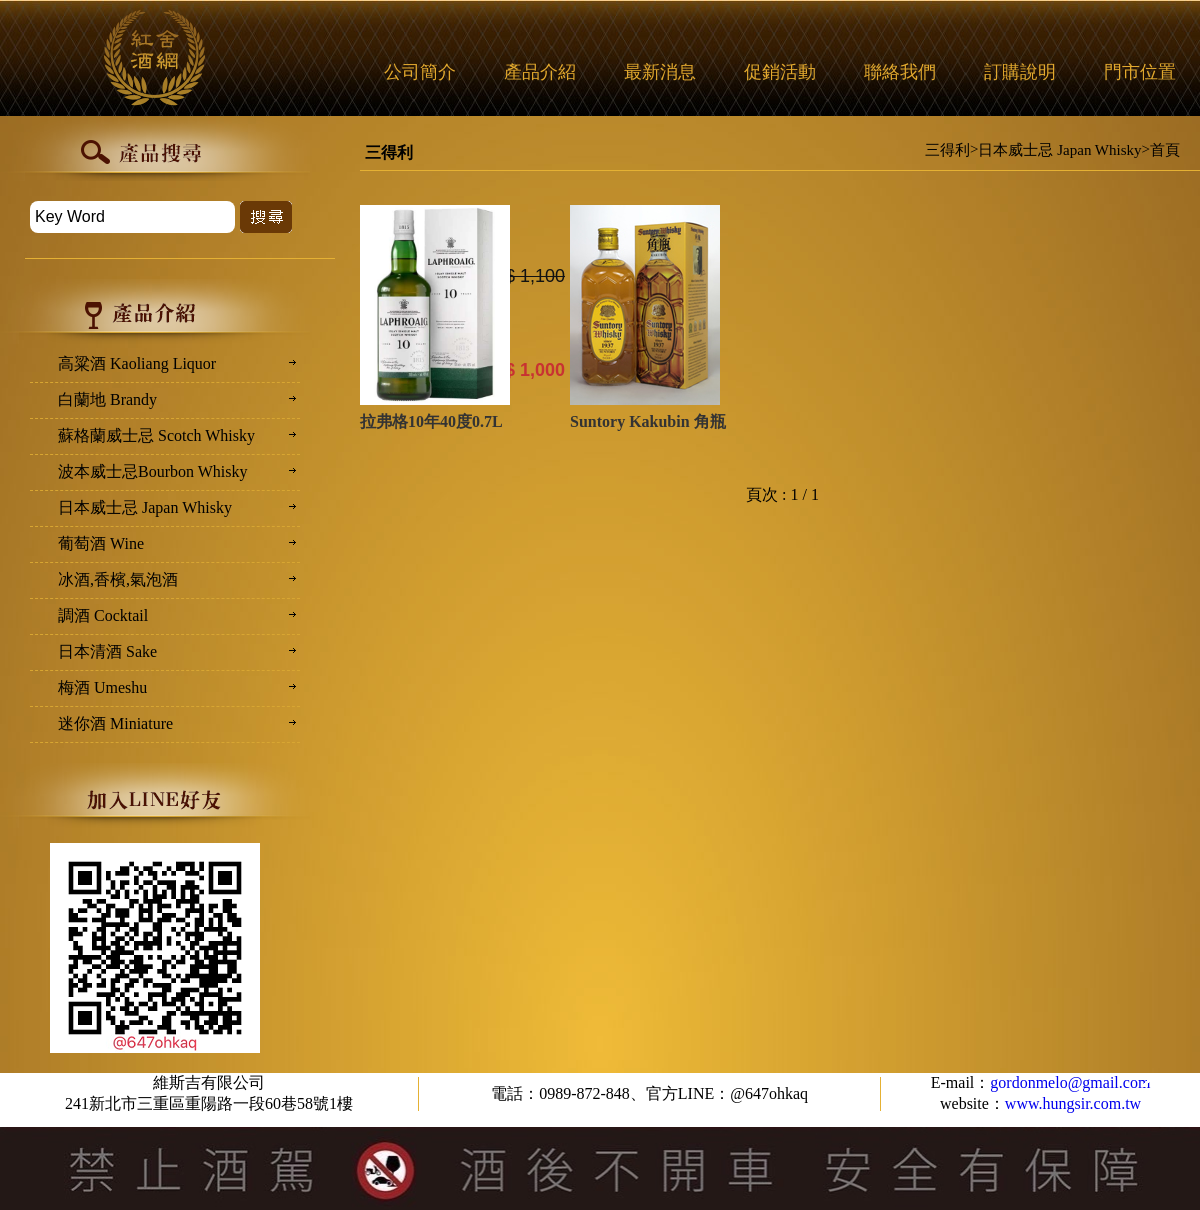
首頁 (1165, 150)
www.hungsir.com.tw (1073, 1103)
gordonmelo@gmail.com (1070, 1082)
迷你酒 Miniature (115, 723)
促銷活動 (780, 72)
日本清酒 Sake (107, 651)
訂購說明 (1020, 72)
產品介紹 (540, 72)
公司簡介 (420, 72)
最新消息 (660, 72)
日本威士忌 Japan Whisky (1059, 150)
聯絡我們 (900, 72)
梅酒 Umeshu (102, 687)
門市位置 (1140, 72)
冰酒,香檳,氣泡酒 (118, 579)
